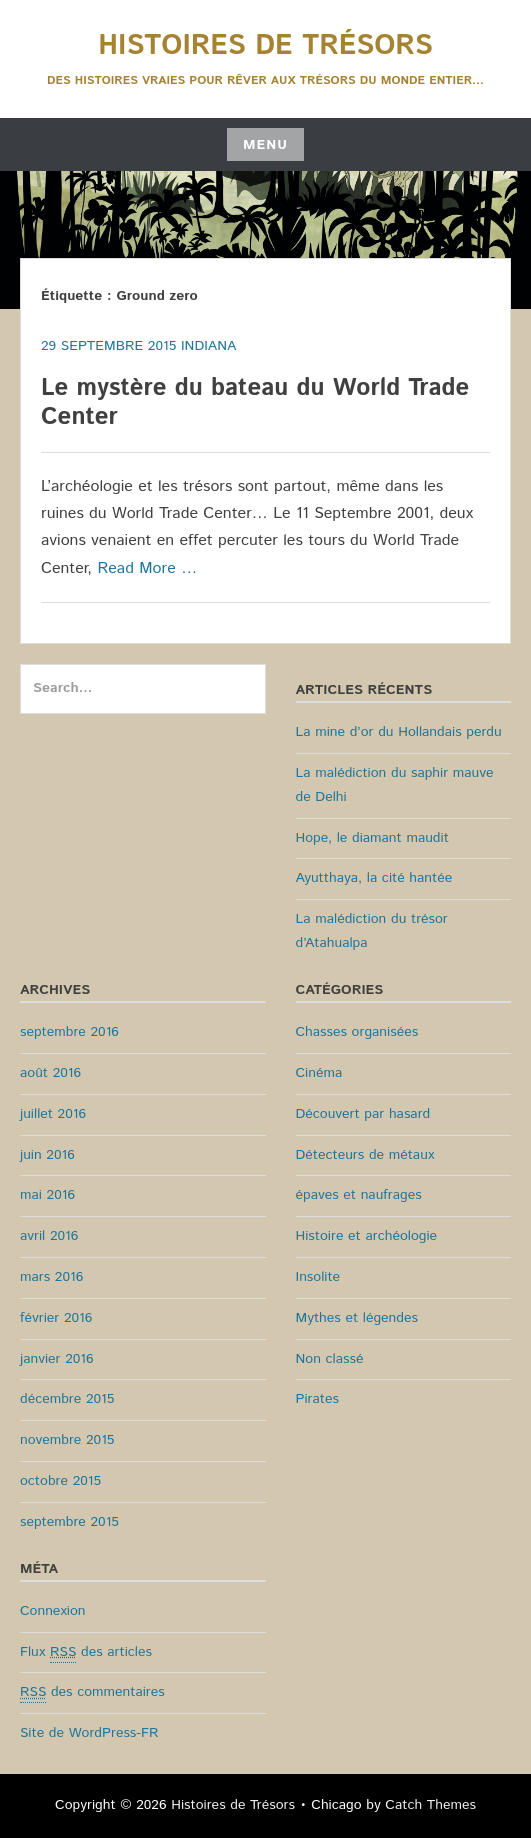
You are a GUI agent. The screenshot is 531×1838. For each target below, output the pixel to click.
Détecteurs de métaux (365, 1155)
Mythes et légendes (357, 1318)
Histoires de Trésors (265, 46)
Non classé (330, 1359)
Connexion (53, 1611)
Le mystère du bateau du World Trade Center (255, 402)
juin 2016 (47, 1155)
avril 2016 (49, 1236)
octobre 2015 (60, 1481)
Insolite (318, 1277)
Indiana (208, 346)
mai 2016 (47, 1195)
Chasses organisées (357, 1032)
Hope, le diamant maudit (372, 838)
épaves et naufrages (359, 1195)
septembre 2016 (69, 1032)
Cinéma (319, 1073)
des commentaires (92, 1692)
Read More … (147, 568)
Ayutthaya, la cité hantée (374, 878)
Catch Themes (430, 1805)
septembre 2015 (69, 1522)
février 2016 (56, 1318)
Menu (265, 145)
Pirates (317, 1399)
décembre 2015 (67, 1399)
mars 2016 (51, 1277)
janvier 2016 (57, 1359)
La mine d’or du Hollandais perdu (399, 732)
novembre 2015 (67, 1440)
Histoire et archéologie (367, 1236)
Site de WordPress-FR (89, 1733)
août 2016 (50, 1073)
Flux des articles (86, 1652)
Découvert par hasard (363, 1114)
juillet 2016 (53, 1114)
